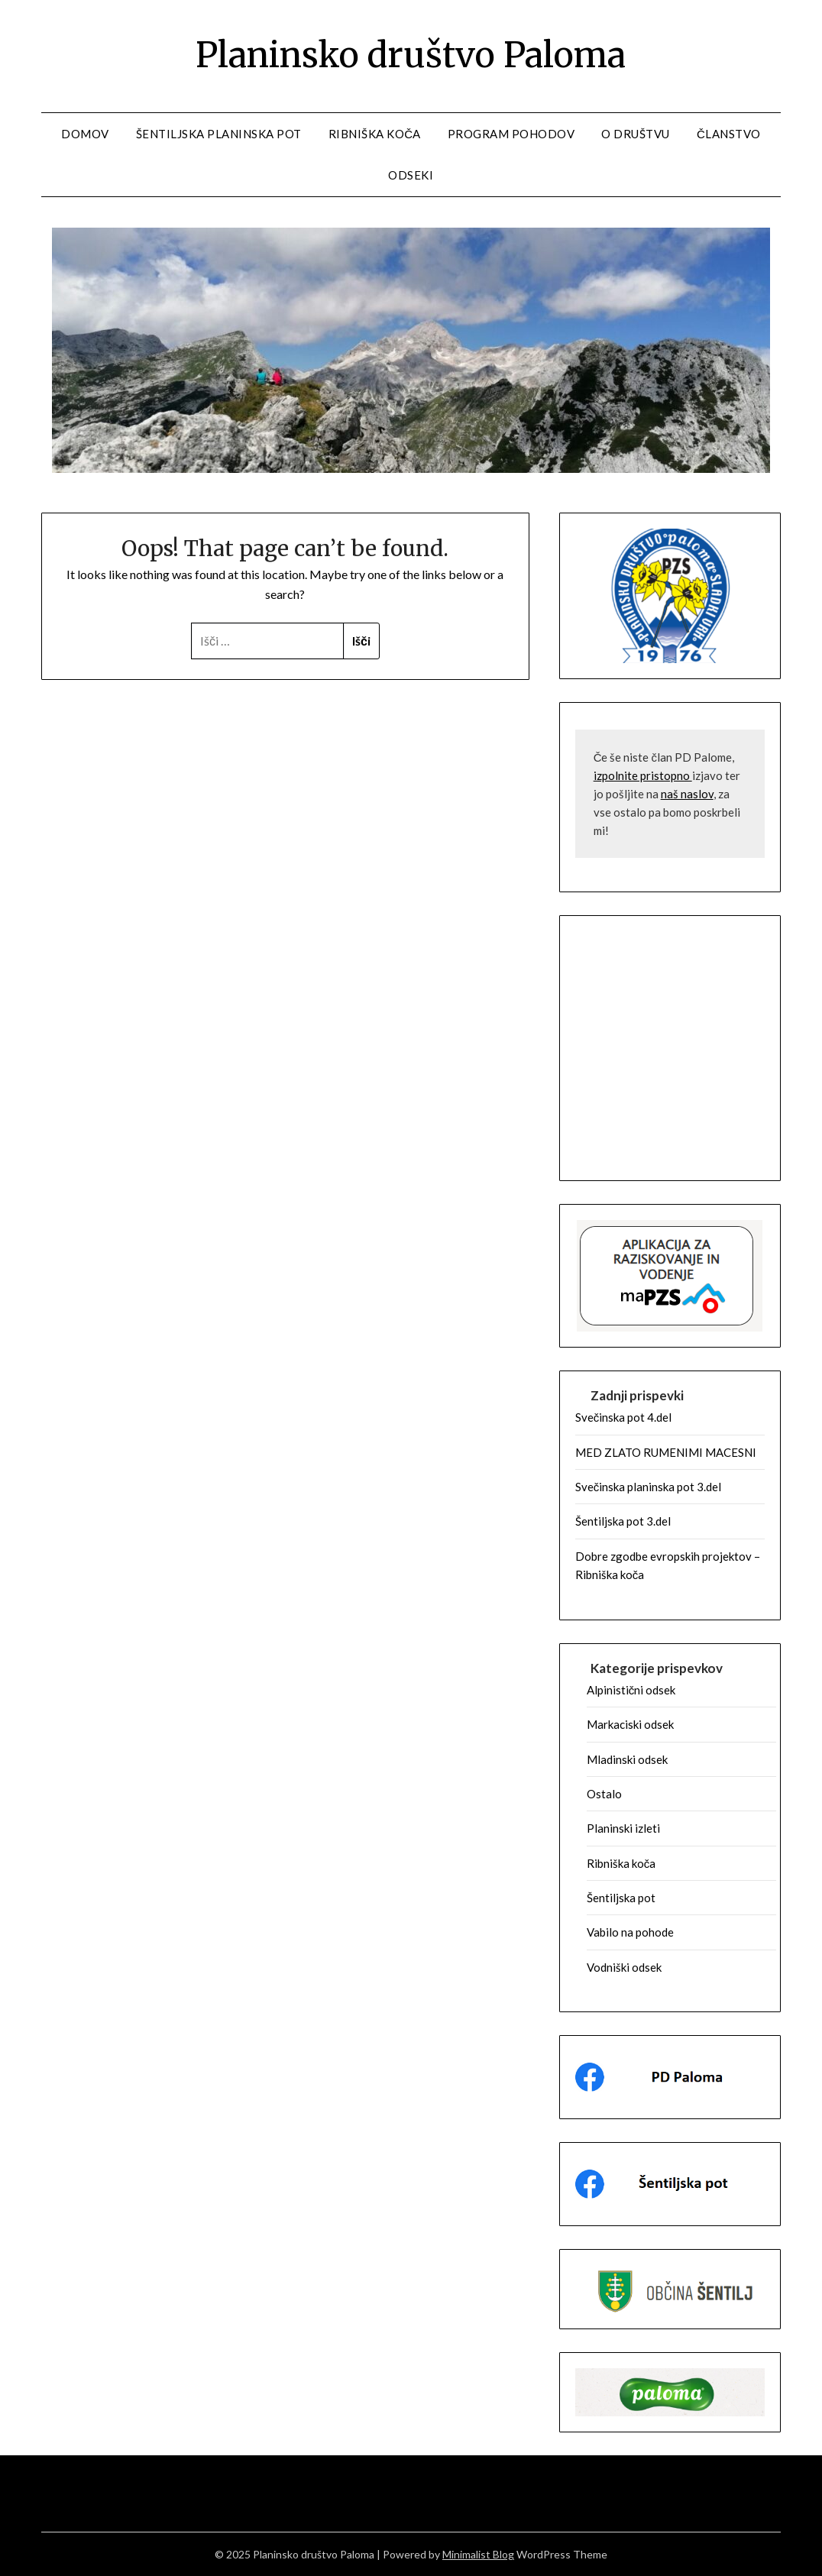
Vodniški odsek (624, 1967)
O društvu (635, 134)
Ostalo (604, 1794)
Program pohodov (511, 134)
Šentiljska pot (621, 1897)
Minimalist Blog (478, 2554)
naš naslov (687, 794)
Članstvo (729, 134)
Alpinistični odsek (631, 1690)
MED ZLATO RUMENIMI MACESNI (665, 1452)
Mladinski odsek (627, 1759)
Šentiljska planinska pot (219, 134)
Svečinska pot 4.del (623, 1417)
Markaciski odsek (630, 1724)
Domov (85, 134)
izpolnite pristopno (643, 775)
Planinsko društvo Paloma (411, 54)
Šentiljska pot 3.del (623, 1521)
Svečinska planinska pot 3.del (648, 1486)
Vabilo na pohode (630, 1932)
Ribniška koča (374, 134)
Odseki (410, 175)
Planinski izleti (623, 1828)
